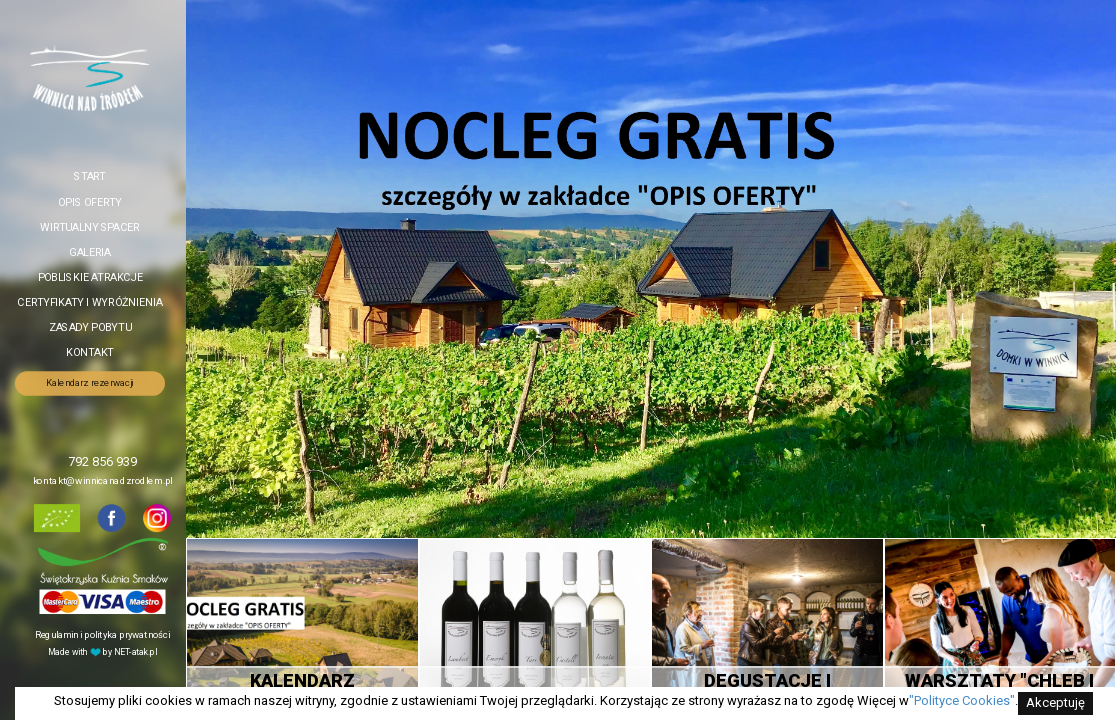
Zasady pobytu (90, 327)
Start (90, 176)
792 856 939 (102, 462)
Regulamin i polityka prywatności (102, 634)
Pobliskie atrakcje (90, 277)
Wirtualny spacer (90, 226)
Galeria (89, 251)
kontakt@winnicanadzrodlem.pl (103, 480)
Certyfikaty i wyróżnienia (89, 302)
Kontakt (89, 352)
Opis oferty (90, 201)
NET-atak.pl (135, 652)
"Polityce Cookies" (962, 700)
